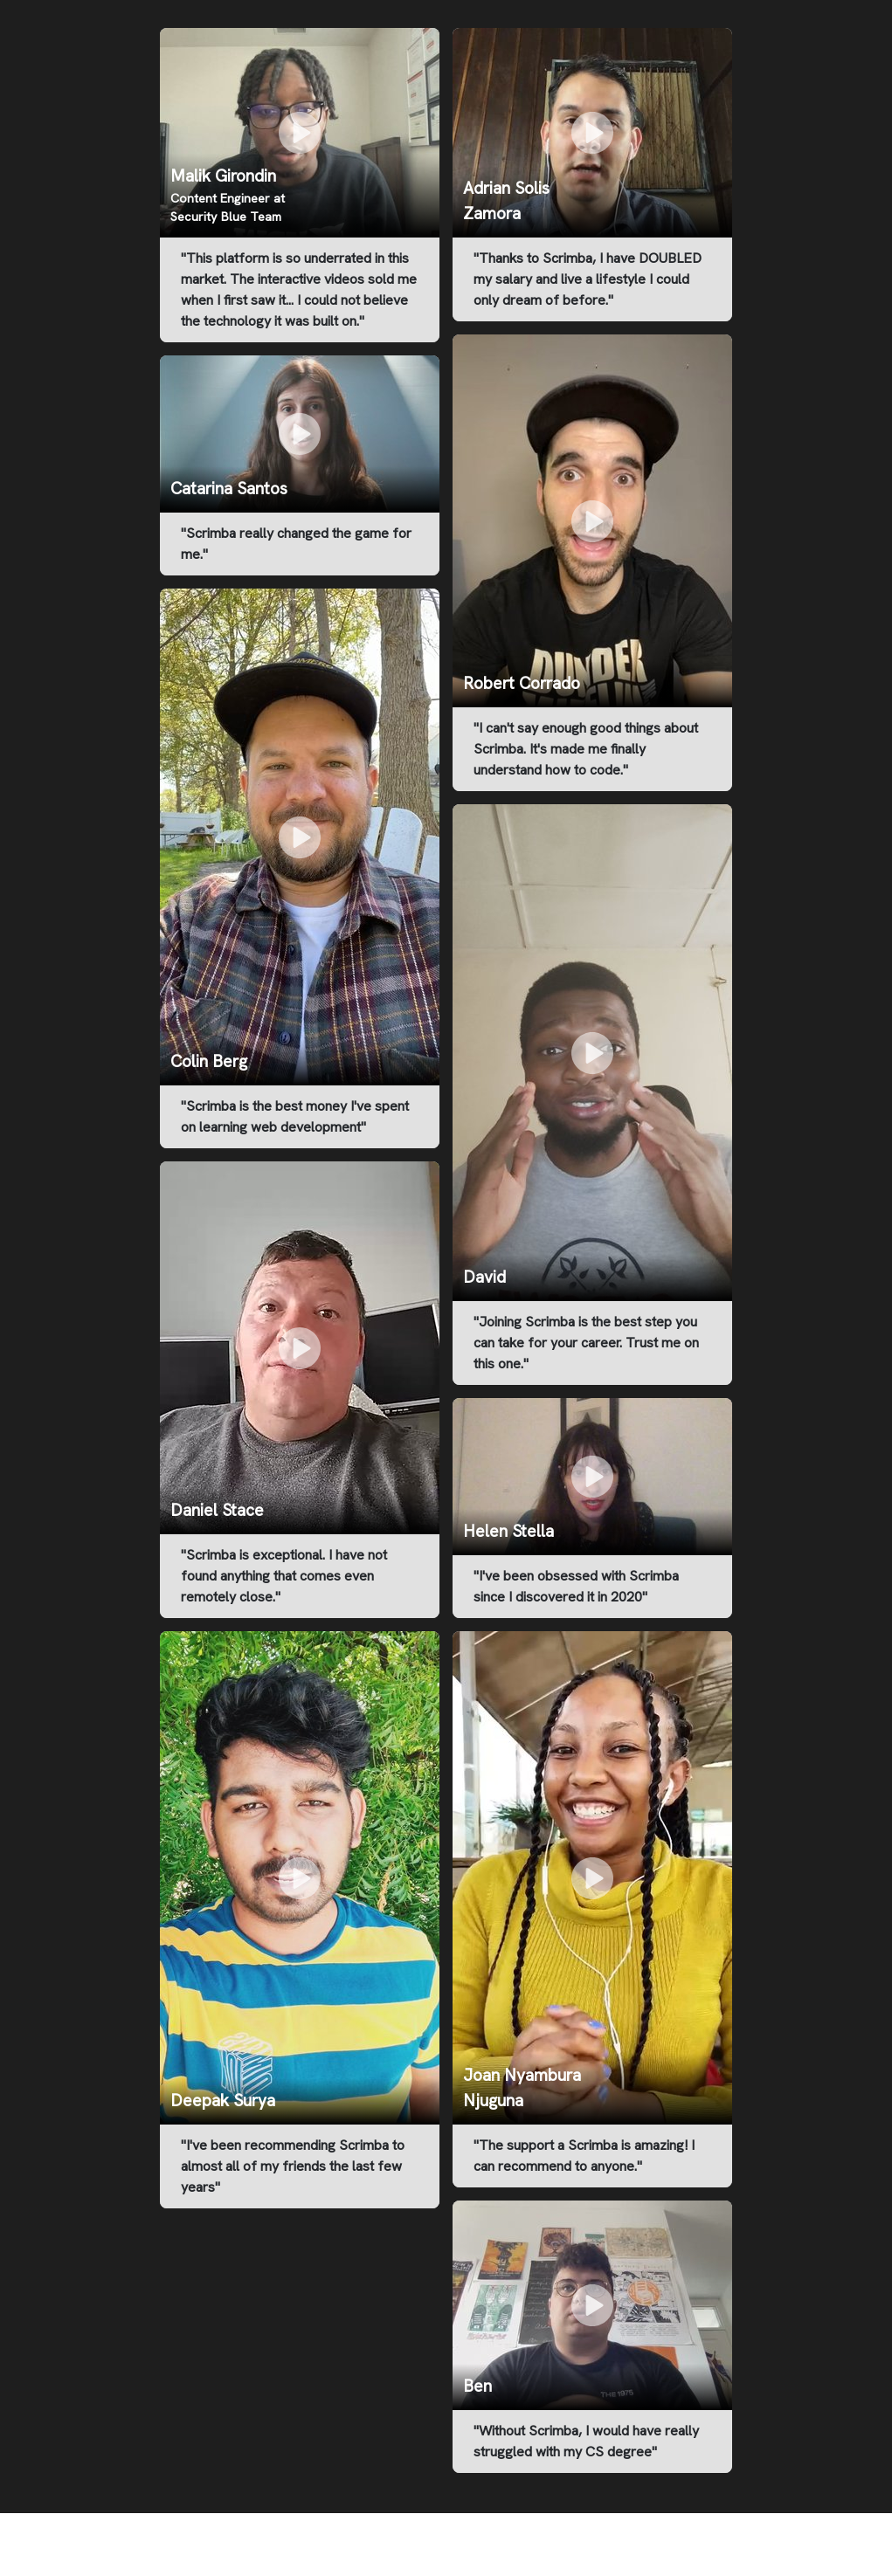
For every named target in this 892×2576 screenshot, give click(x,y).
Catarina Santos (228, 488)
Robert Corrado (521, 683)
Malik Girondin (223, 176)
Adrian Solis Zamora (506, 200)
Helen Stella (508, 1531)
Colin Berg (208, 1061)
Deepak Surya (222, 2100)
